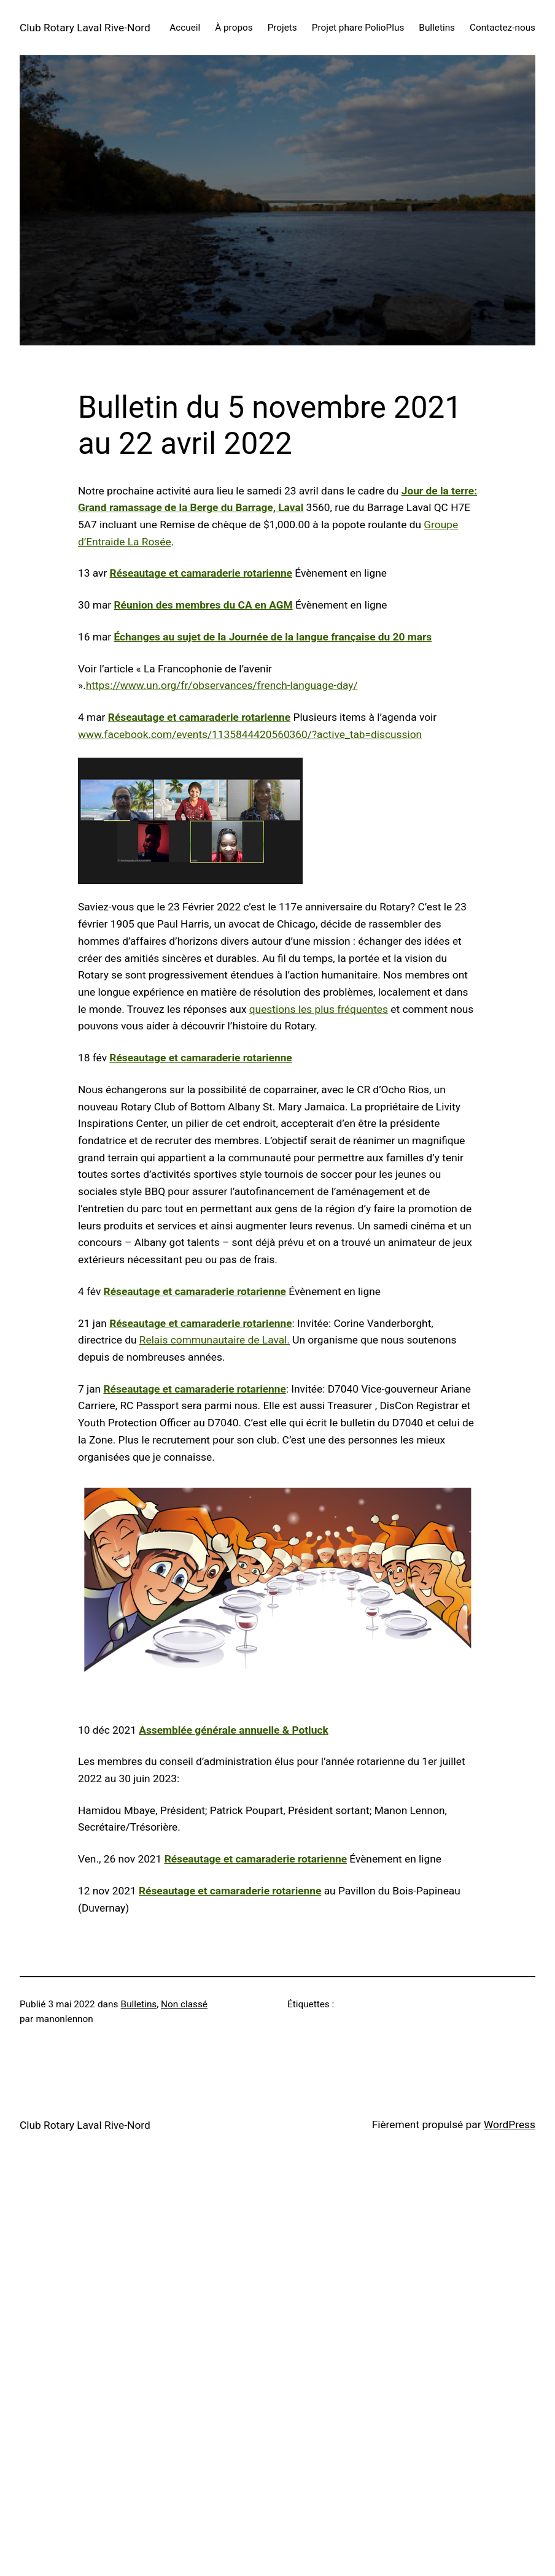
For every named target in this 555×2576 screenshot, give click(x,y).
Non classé (184, 2004)
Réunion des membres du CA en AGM (203, 605)
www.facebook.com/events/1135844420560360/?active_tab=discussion (250, 734)
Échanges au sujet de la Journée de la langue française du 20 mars (273, 637)
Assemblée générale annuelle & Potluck (233, 1730)
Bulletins (139, 2004)
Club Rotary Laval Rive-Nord (85, 27)
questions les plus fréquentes (318, 1009)
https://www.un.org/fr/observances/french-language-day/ (222, 685)
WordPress (509, 2124)
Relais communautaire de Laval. (214, 1340)
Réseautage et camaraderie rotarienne (201, 573)
